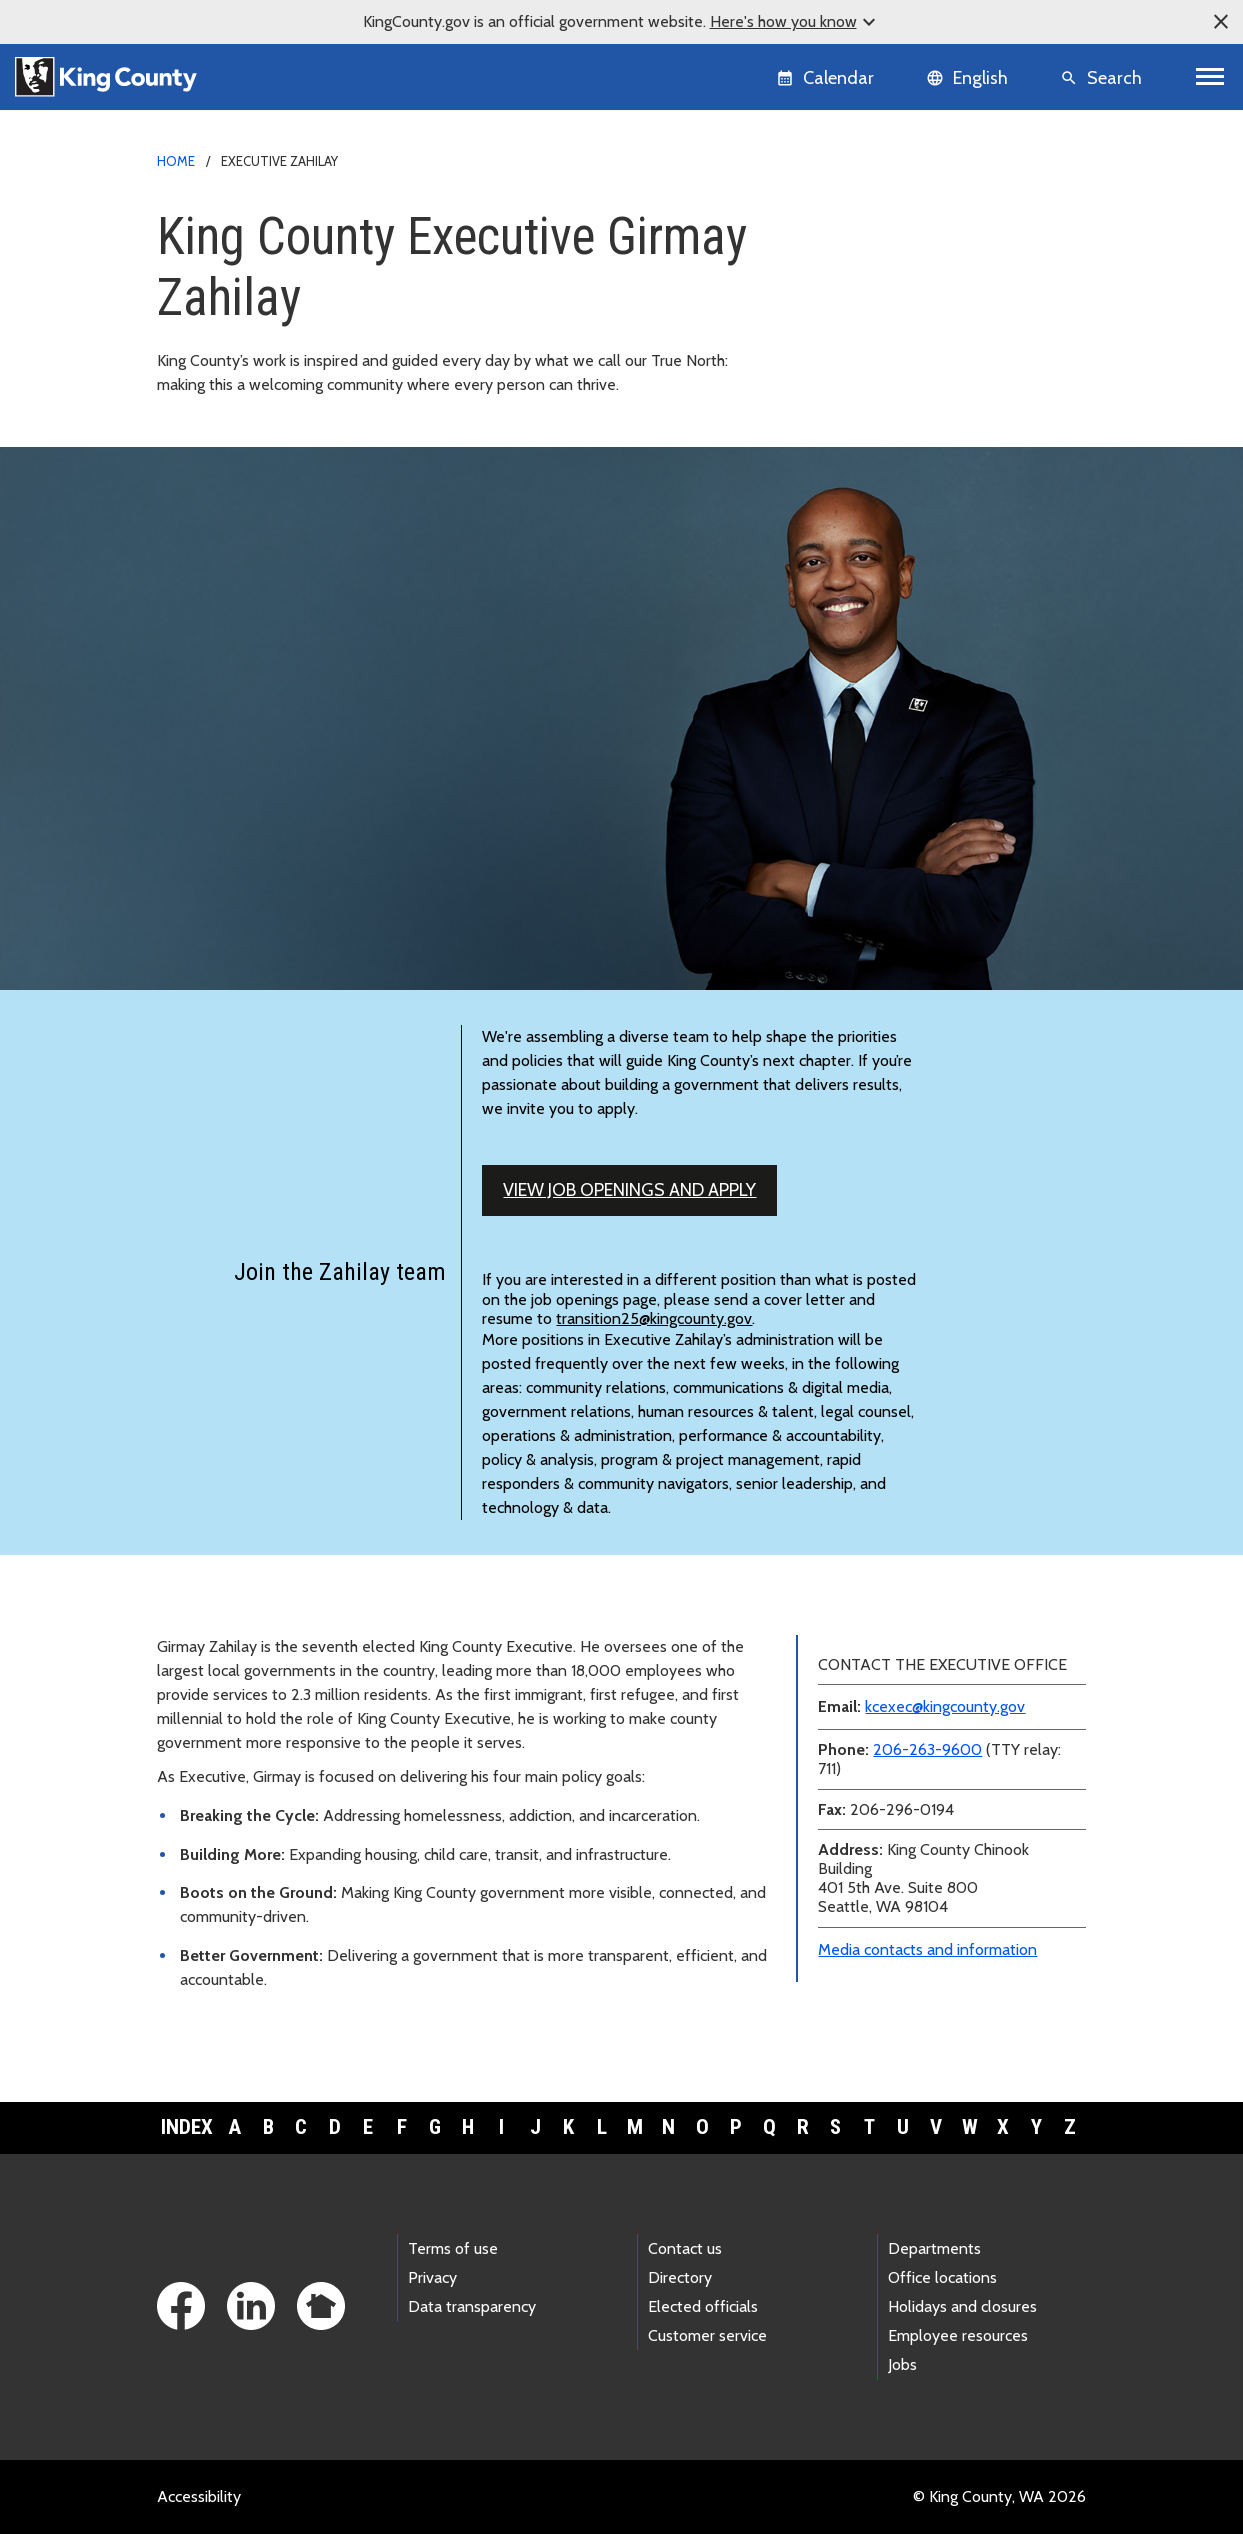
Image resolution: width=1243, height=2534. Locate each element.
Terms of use (453, 2248)
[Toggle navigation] (1210, 77)
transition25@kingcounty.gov (654, 1318)
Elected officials (703, 2306)
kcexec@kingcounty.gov (945, 1706)
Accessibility (199, 2496)
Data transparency (472, 2306)
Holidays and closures (962, 2306)
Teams (838, 317)
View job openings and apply (629, 1190)
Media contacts (860, 221)
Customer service (707, 2335)
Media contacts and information (927, 1949)
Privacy (432, 2277)
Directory (680, 2277)
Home (176, 161)
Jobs (902, 2364)
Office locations (942, 2277)
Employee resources (958, 2335)
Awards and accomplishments (910, 349)
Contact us (685, 2248)
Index (187, 2127)
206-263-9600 (927, 1749)
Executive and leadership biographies (935, 285)
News (827, 253)
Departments (934, 2248)
